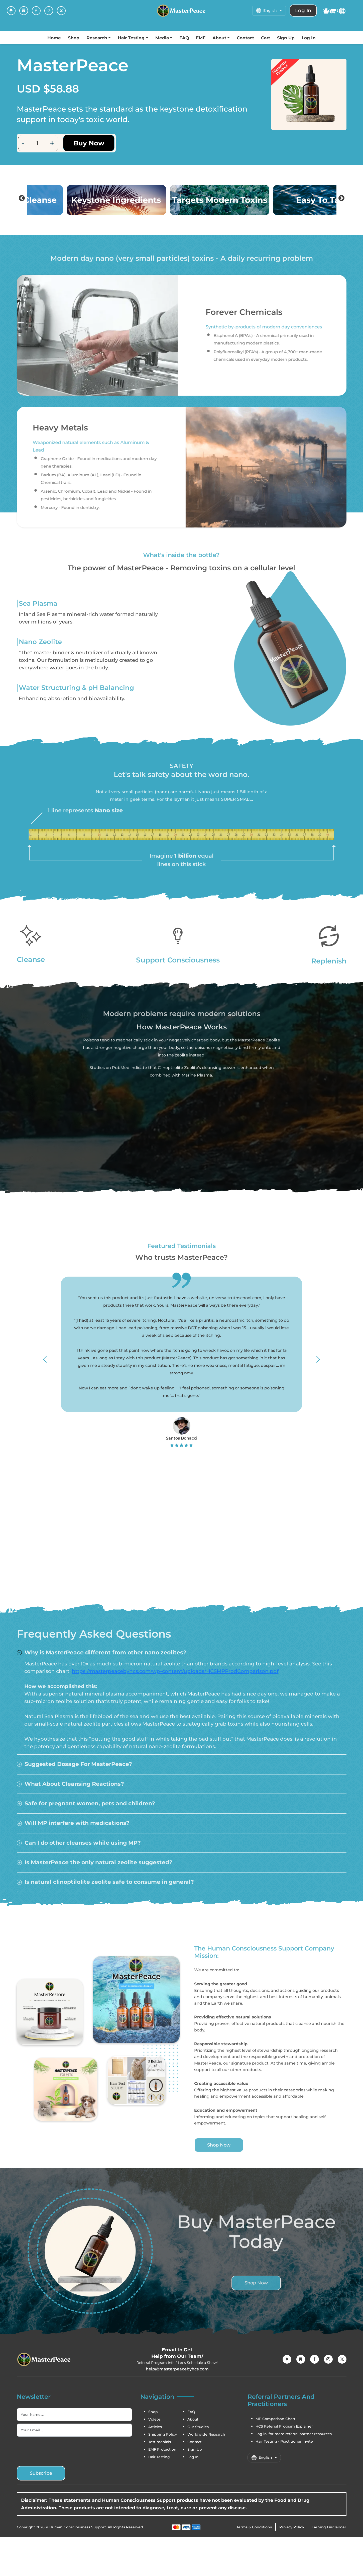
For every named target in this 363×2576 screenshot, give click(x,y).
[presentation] (55, 2450)
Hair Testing (159, 2457)
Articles (155, 2427)
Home (54, 37)
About (192, 2419)
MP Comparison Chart (275, 2419)
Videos (154, 2419)
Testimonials (159, 2442)
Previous (22, 200)
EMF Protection (162, 2449)
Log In (309, 37)
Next (341, 200)
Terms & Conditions (254, 2527)
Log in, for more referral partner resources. (294, 2434)
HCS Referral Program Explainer (284, 2426)
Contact (245, 37)
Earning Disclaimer (329, 2527)
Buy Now (88, 143)
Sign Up (286, 37)
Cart (265, 37)
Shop (73, 37)
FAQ (184, 37)
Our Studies (198, 2427)
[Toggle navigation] (5, 26)
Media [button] (162, 37)
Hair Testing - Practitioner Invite (284, 2441)
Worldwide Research (206, 2434)
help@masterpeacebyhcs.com (177, 2369)
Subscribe (41, 2473)
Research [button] (96, 37)
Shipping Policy (162, 2434)
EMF (200, 37)
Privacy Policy (291, 2527)
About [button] (219, 37)
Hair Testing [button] (131, 37)
